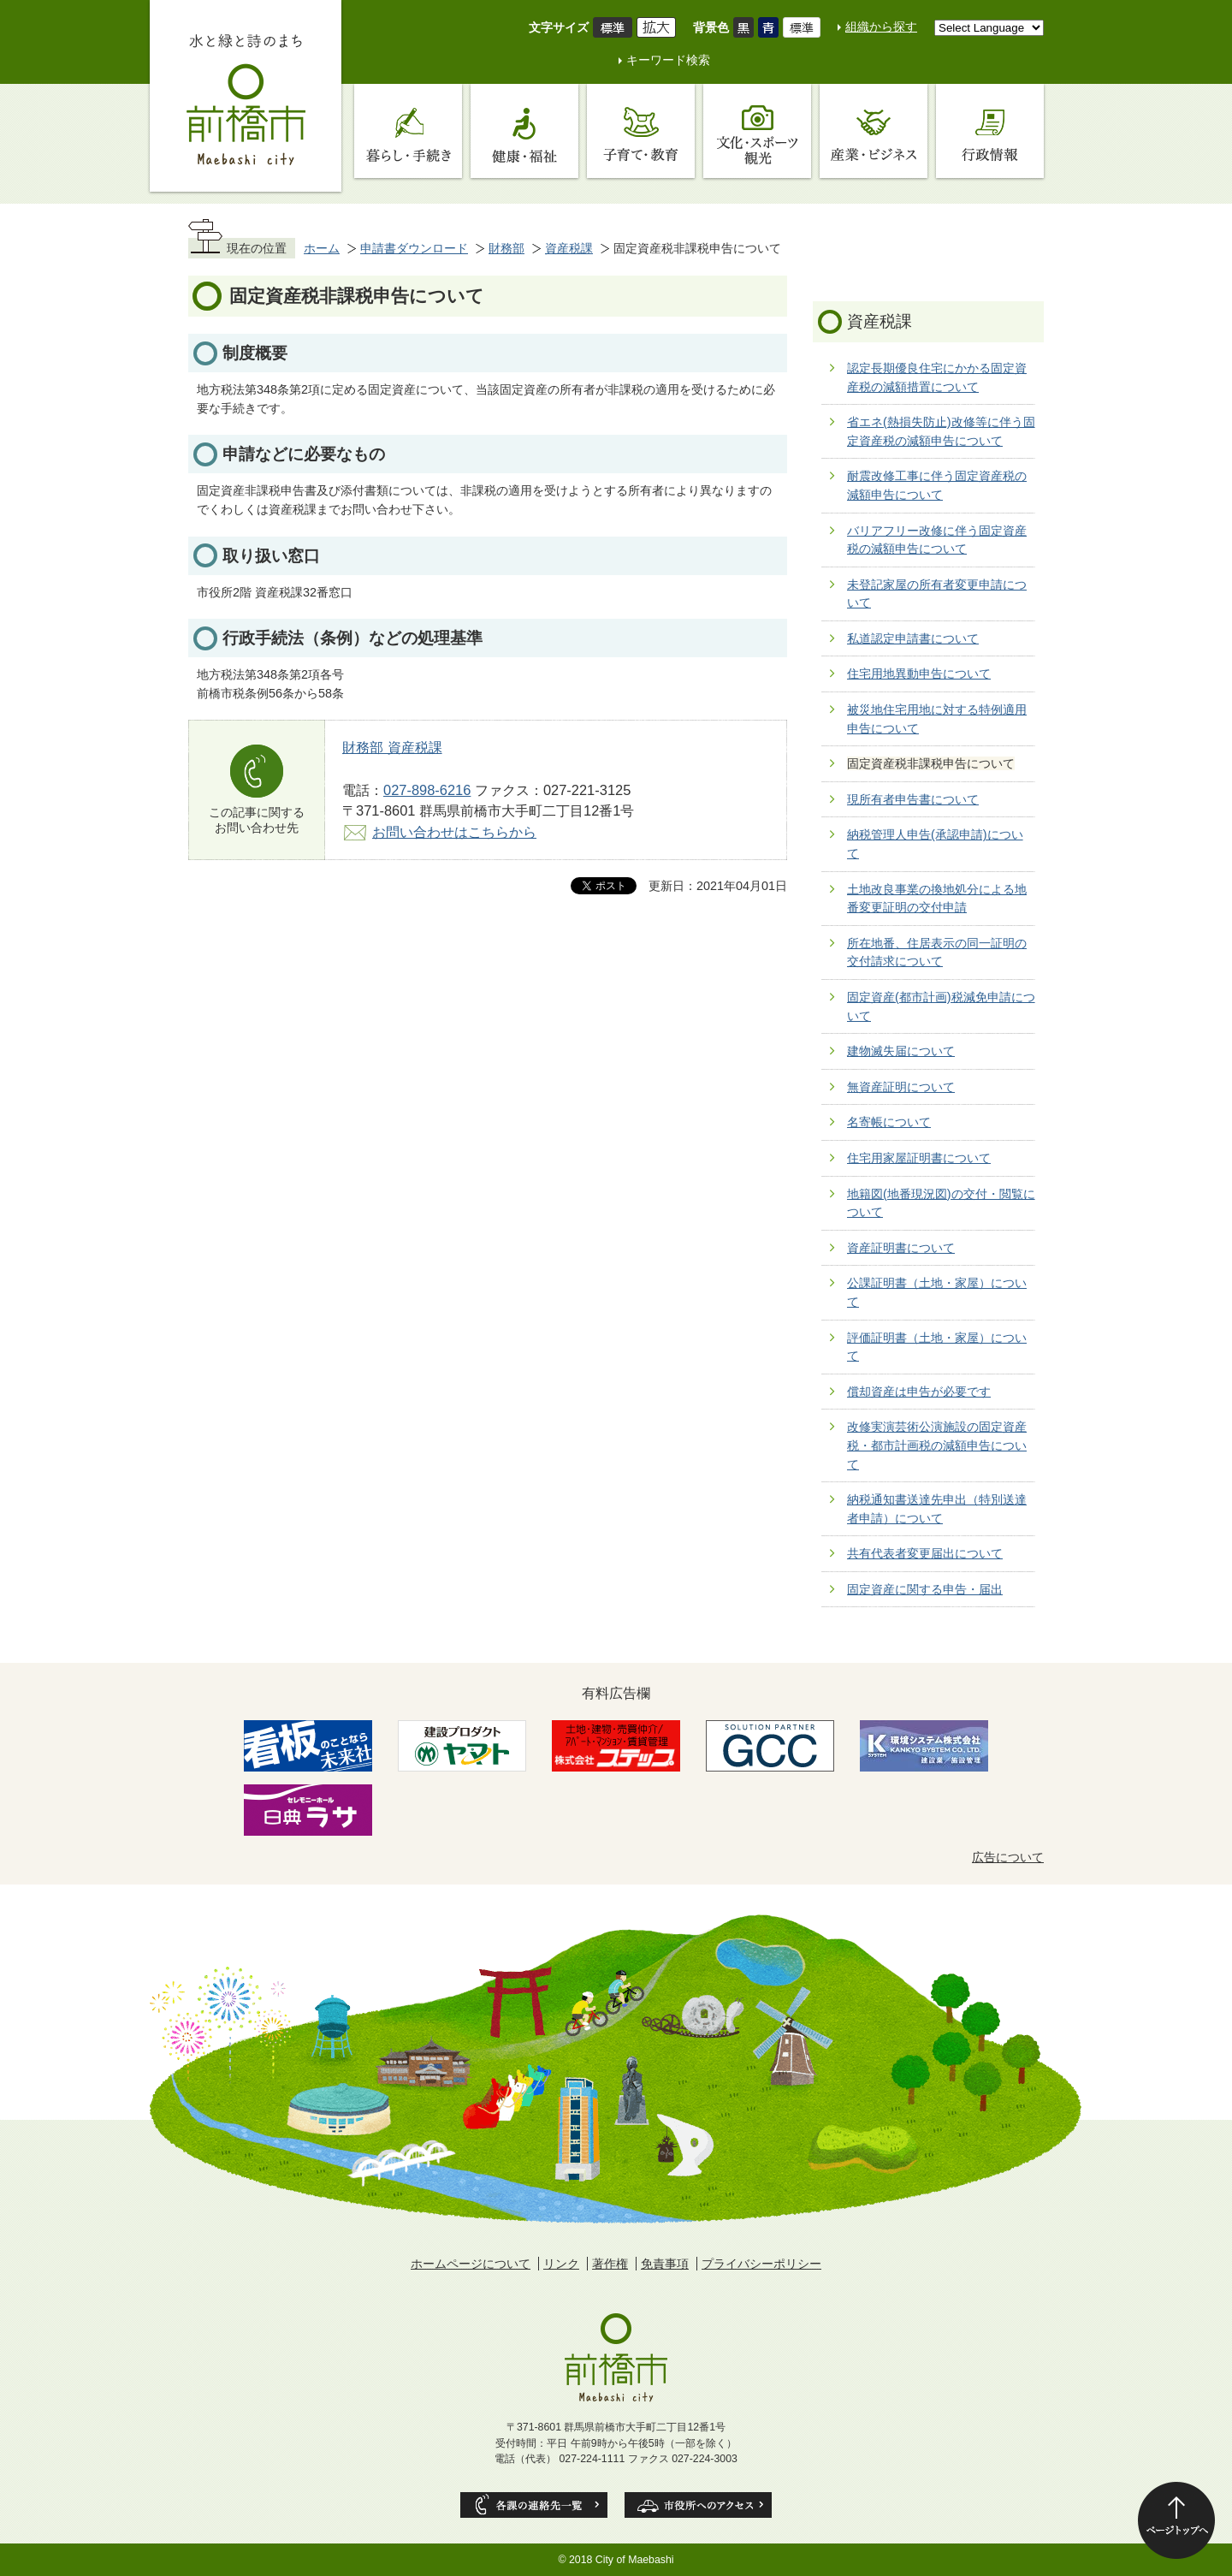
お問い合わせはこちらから (454, 832)
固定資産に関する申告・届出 (925, 1589)
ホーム (322, 248)
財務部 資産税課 (392, 747)
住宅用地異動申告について (919, 673)
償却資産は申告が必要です (919, 1391)
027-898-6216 (427, 790)
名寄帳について (889, 1122)
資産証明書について (901, 1248)
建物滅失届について (901, 1051)
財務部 (506, 248)
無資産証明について (901, 1087)
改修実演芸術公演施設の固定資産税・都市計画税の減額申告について (937, 1445)
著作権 (610, 2263)
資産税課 (569, 248)
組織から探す (881, 26)
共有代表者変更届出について (925, 1553)
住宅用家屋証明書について (919, 1158)
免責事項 (665, 2263)
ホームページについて (470, 2263)
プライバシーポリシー (761, 2263)
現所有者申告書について (913, 799)
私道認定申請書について (913, 638)
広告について (1008, 1857)
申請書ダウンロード (414, 248)
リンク (561, 2263)
